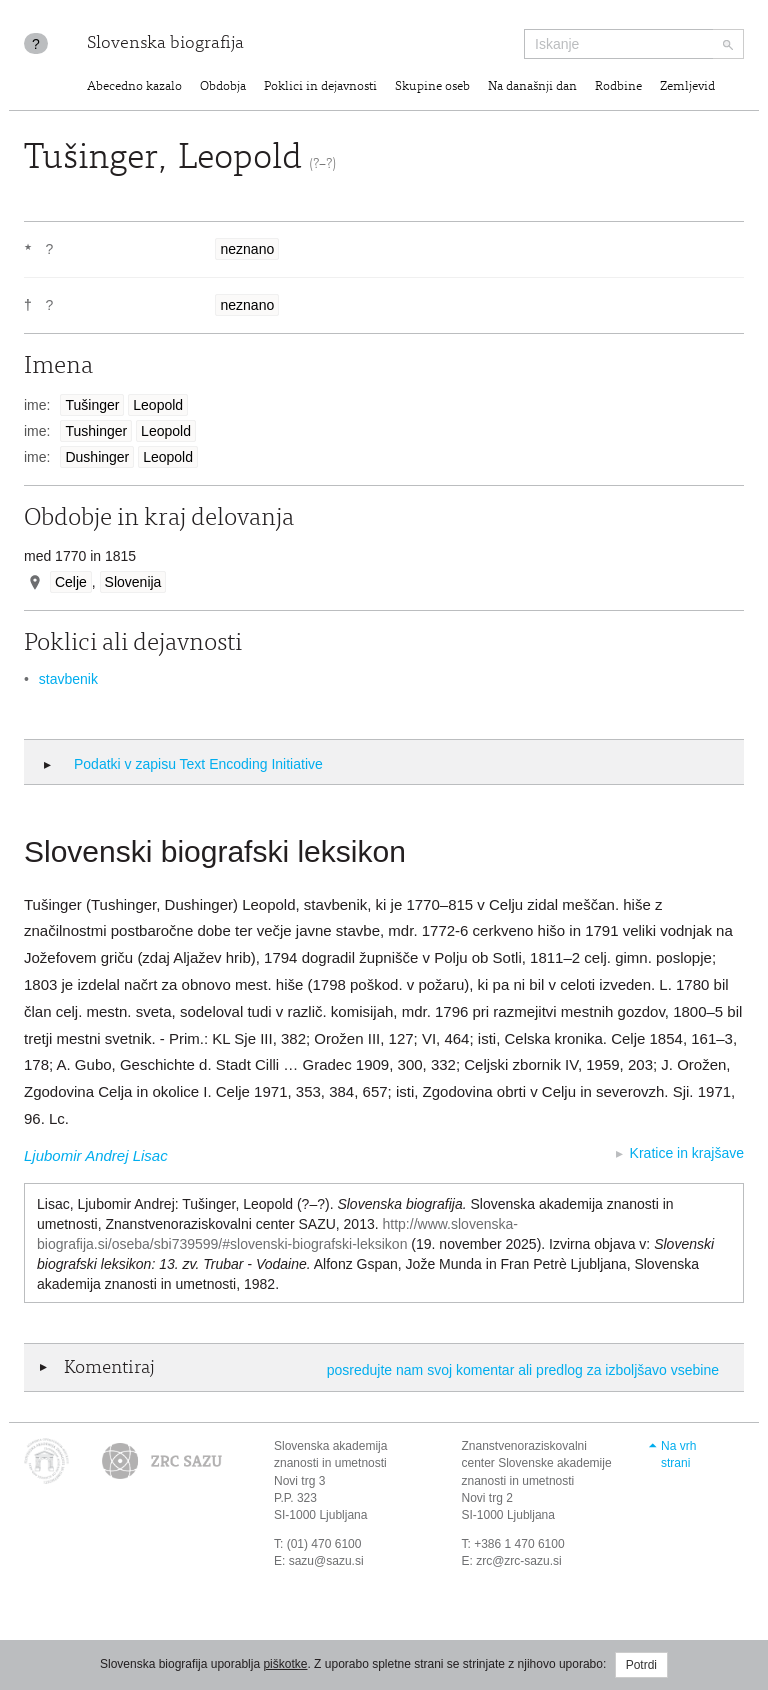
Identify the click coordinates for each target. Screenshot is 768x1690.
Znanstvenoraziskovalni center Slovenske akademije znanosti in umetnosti (537, 1463)
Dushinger (97, 457)
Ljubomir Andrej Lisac (96, 1155)
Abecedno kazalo (134, 87)
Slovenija (133, 582)
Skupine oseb (432, 87)
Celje (71, 582)
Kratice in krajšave (687, 1153)
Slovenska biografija (165, 44)
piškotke (285, 1664)
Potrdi (641, 1665)
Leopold (158, 405)
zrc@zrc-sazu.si (519, 1561)
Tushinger (96, 431)
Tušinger (92, 405)
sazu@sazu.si (326, 1561)
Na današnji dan (532, 87)
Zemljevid (687, 87)
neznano (247, 249)
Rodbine (618, 87)
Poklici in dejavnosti (320, 87)
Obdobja (223, 87)
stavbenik (68, 679)
